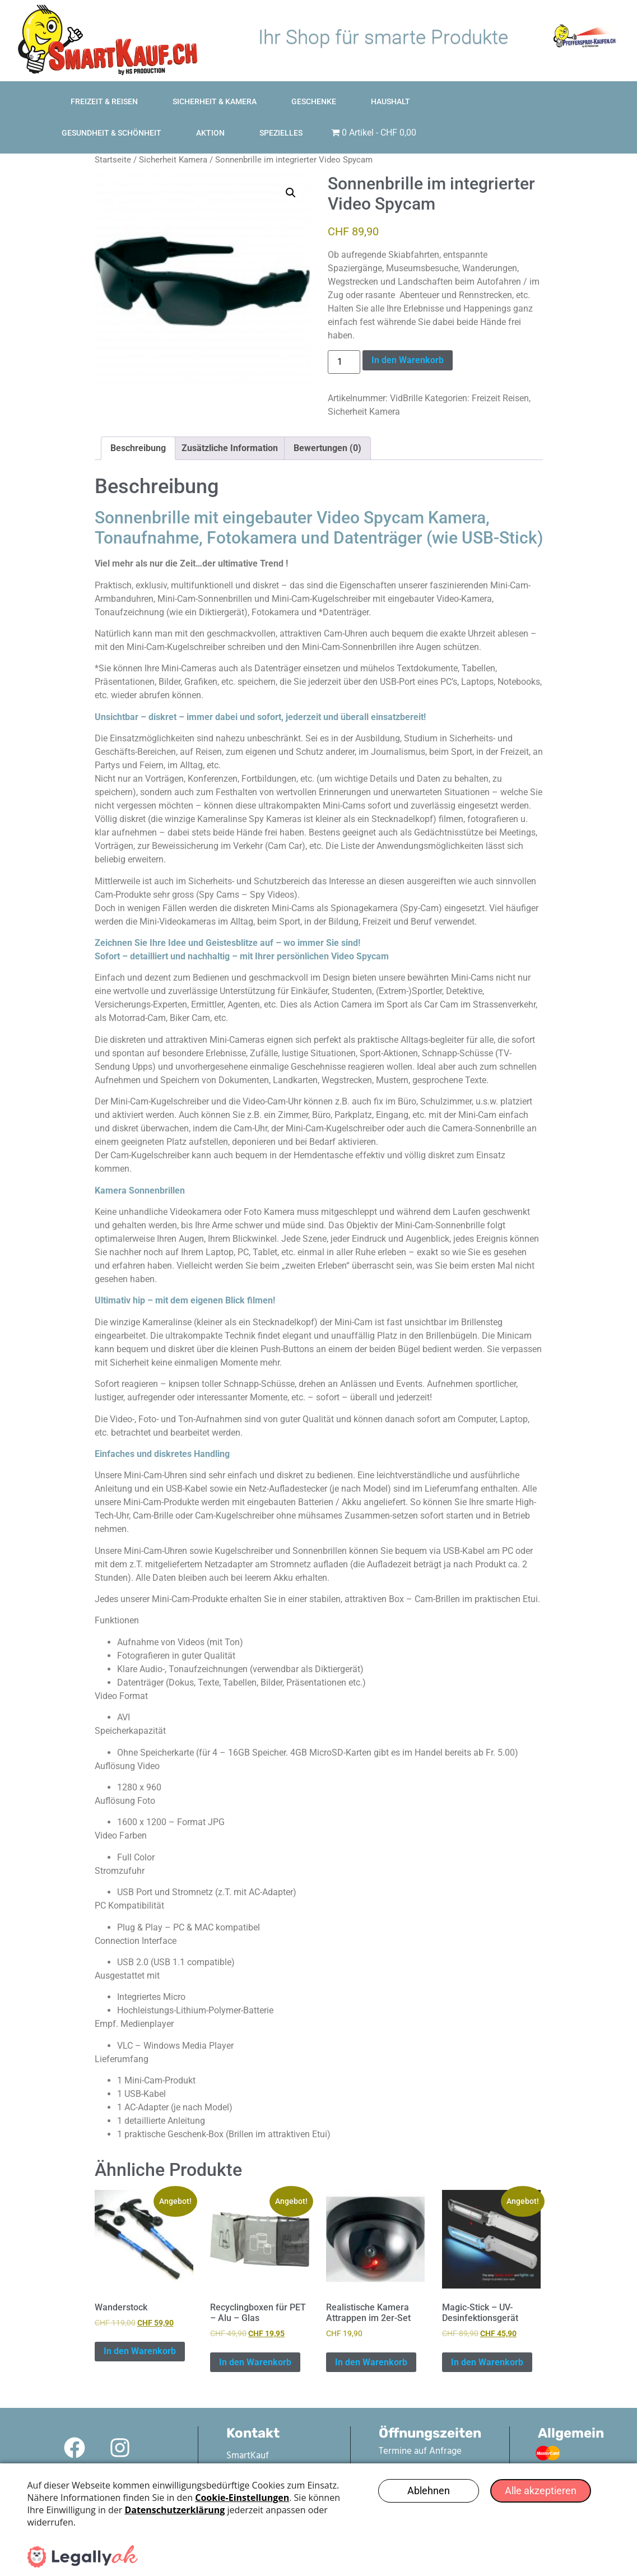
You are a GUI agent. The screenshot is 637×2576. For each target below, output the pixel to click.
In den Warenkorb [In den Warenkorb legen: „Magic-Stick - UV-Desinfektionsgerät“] (487, 2337)
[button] (291, 168)
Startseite (113, 134)
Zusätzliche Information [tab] (230, 423)
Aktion (605, 81)
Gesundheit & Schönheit (506, 81)
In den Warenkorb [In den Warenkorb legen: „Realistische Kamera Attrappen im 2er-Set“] (371, 2337)
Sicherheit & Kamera (226, 81)
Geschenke (325, 81)
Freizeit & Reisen (116, 81)
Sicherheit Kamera (173, 134)
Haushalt (402, 81)
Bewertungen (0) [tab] (327, 423)
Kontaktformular (380, 2439)
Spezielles (490, 112)
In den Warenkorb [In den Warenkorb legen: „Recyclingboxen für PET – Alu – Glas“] (255, 2337)
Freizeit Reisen (500, 373)
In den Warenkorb (407, 334)
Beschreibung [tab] (138, 423)
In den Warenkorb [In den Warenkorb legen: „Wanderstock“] (140, 2326)
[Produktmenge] (344, 337)
